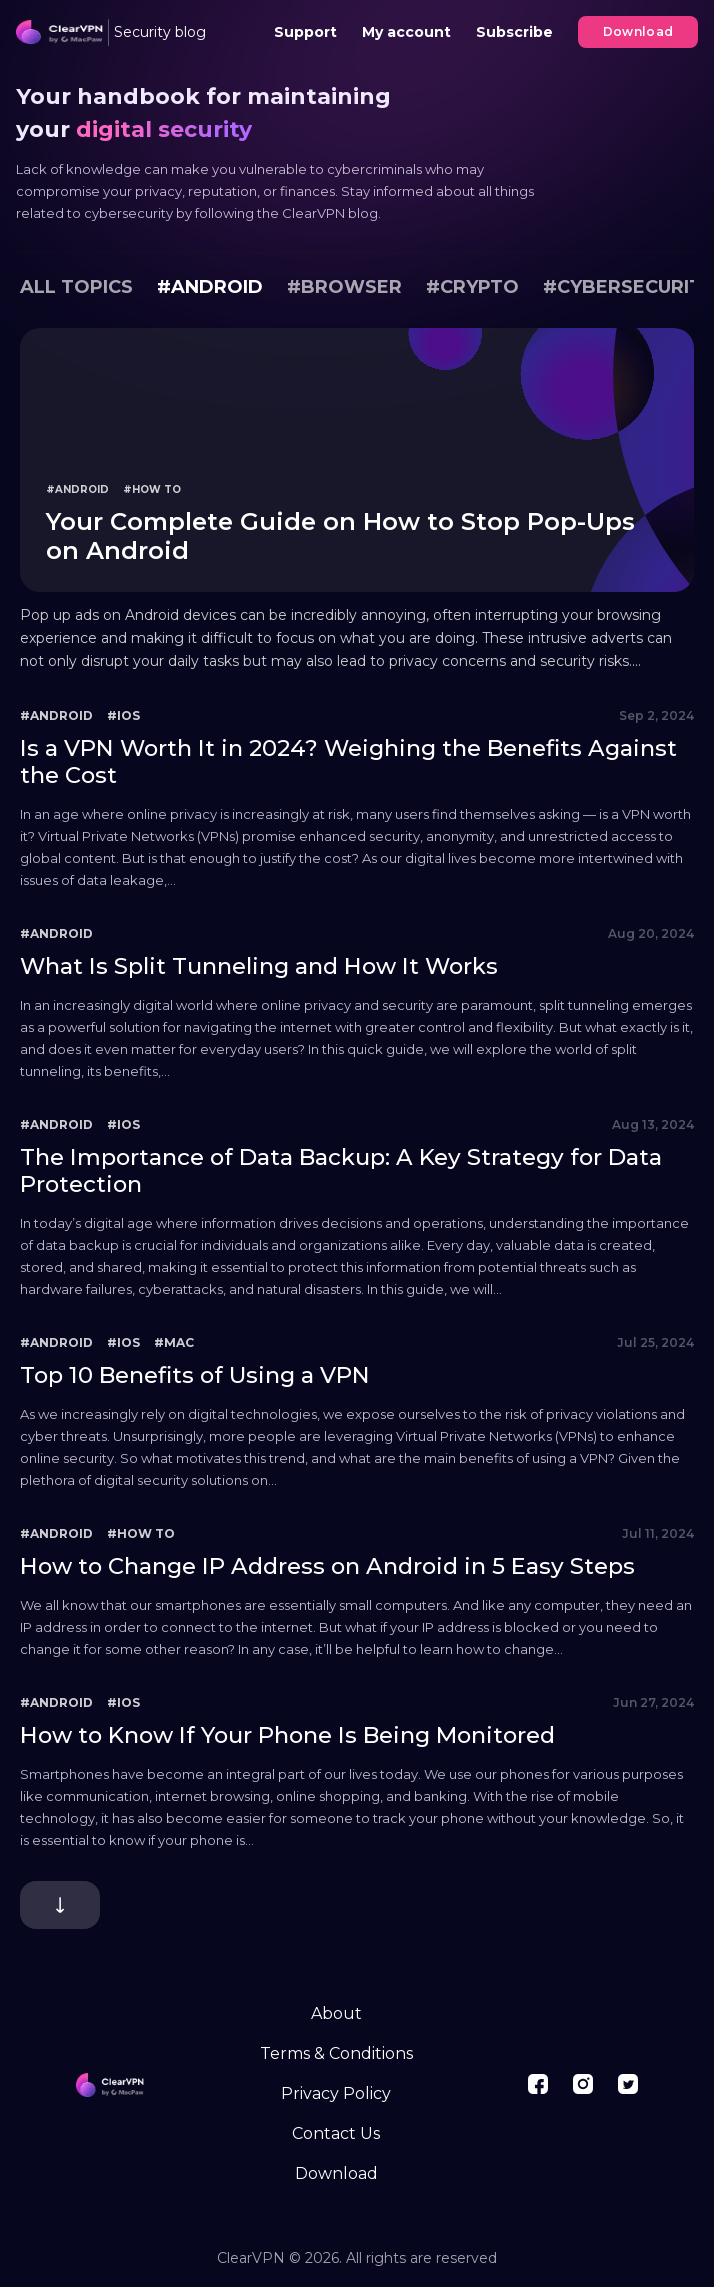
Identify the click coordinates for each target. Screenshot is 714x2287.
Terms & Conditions (336, 2053)
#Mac (174, 1342)
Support (305, 32)
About (336, 2013)
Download (638, 31)
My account (406, 32)
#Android (210, 287)
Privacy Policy (336, 2093)
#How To (152, 489)
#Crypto (472, 287)
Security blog (160, 32)
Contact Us (336, 2133)
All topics (76, 287)
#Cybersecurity (628, 287)
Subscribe (514, 32)
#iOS (123, 715)
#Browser (344, 287)
